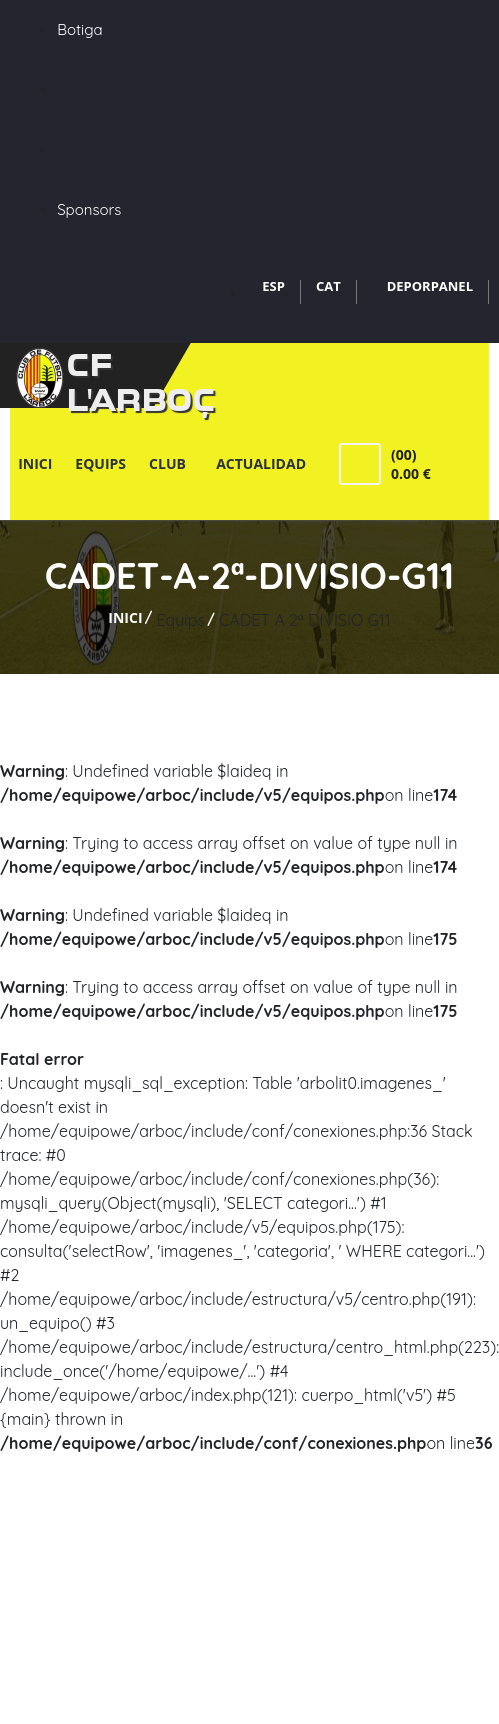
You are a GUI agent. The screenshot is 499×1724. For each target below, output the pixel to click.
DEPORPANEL (430, 286)
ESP (273, 286)
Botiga (79, 29)
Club (171, 463)
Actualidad (261, 463)
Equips (100, 463)
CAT (328, 286)
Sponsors (89, 209)
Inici (35, 463)
